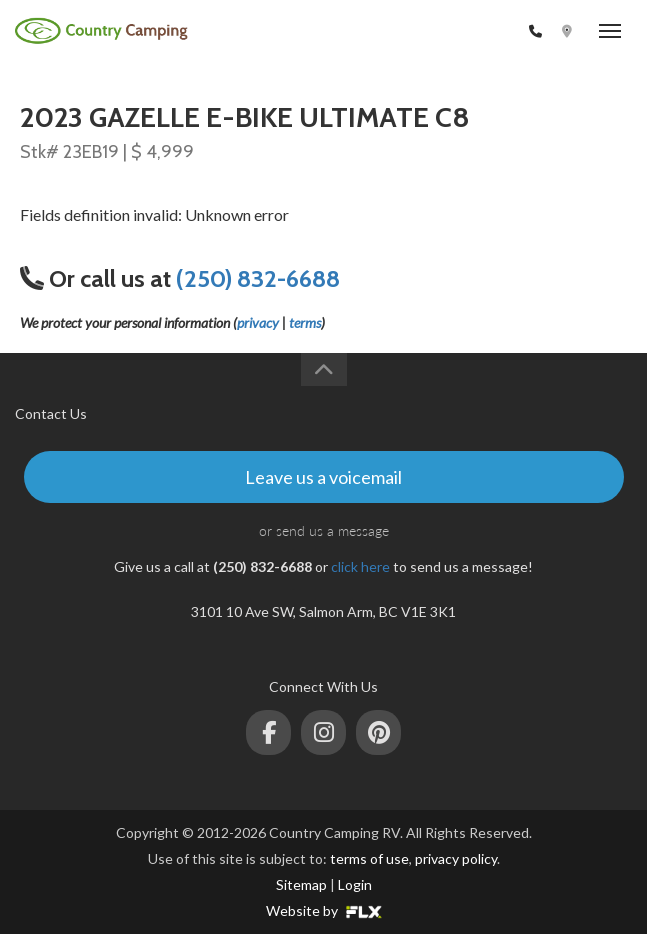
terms (305, 322)
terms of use (369, 858)
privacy (258, 322)
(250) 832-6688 (471, 31)
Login (355, 884)
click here (360, 566)
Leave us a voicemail (323, 477)
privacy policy (456, 858)
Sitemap (301, 884)
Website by (324, 910)
